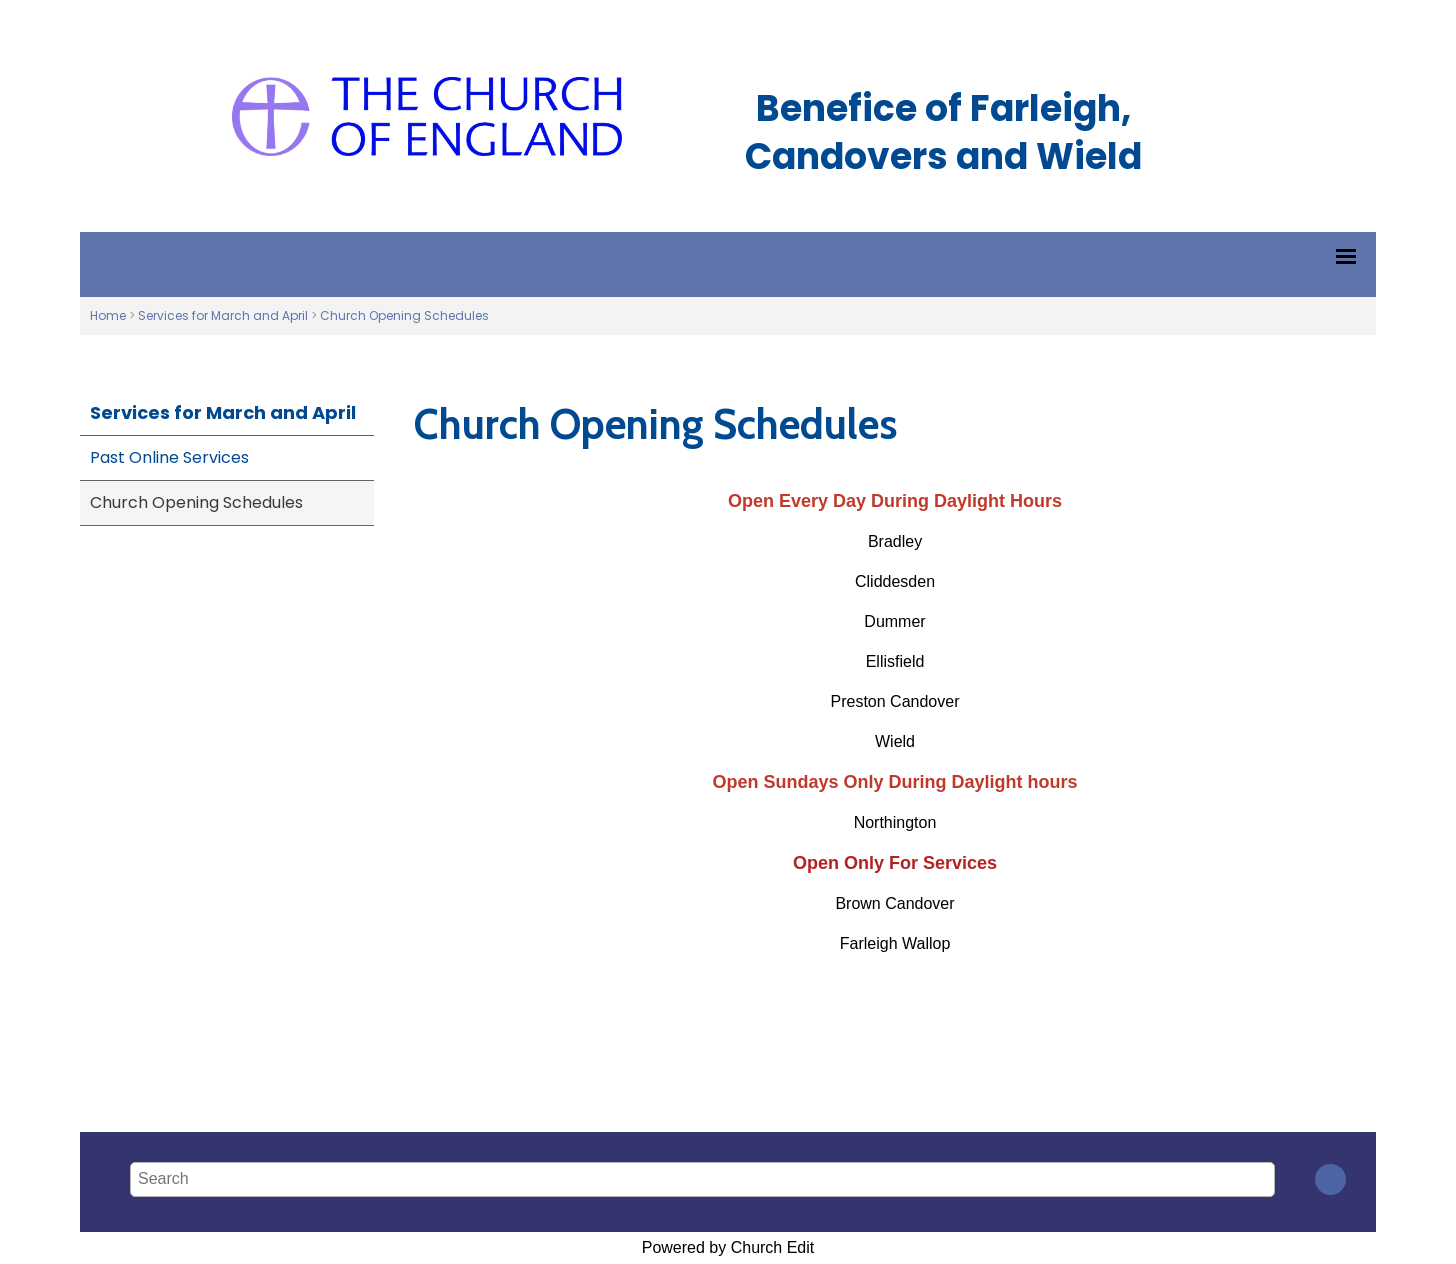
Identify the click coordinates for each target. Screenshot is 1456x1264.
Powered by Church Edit (728, 1247)
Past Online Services (169, 457)
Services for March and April (223, 315)
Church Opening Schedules (404, 315)
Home (108, 315)
